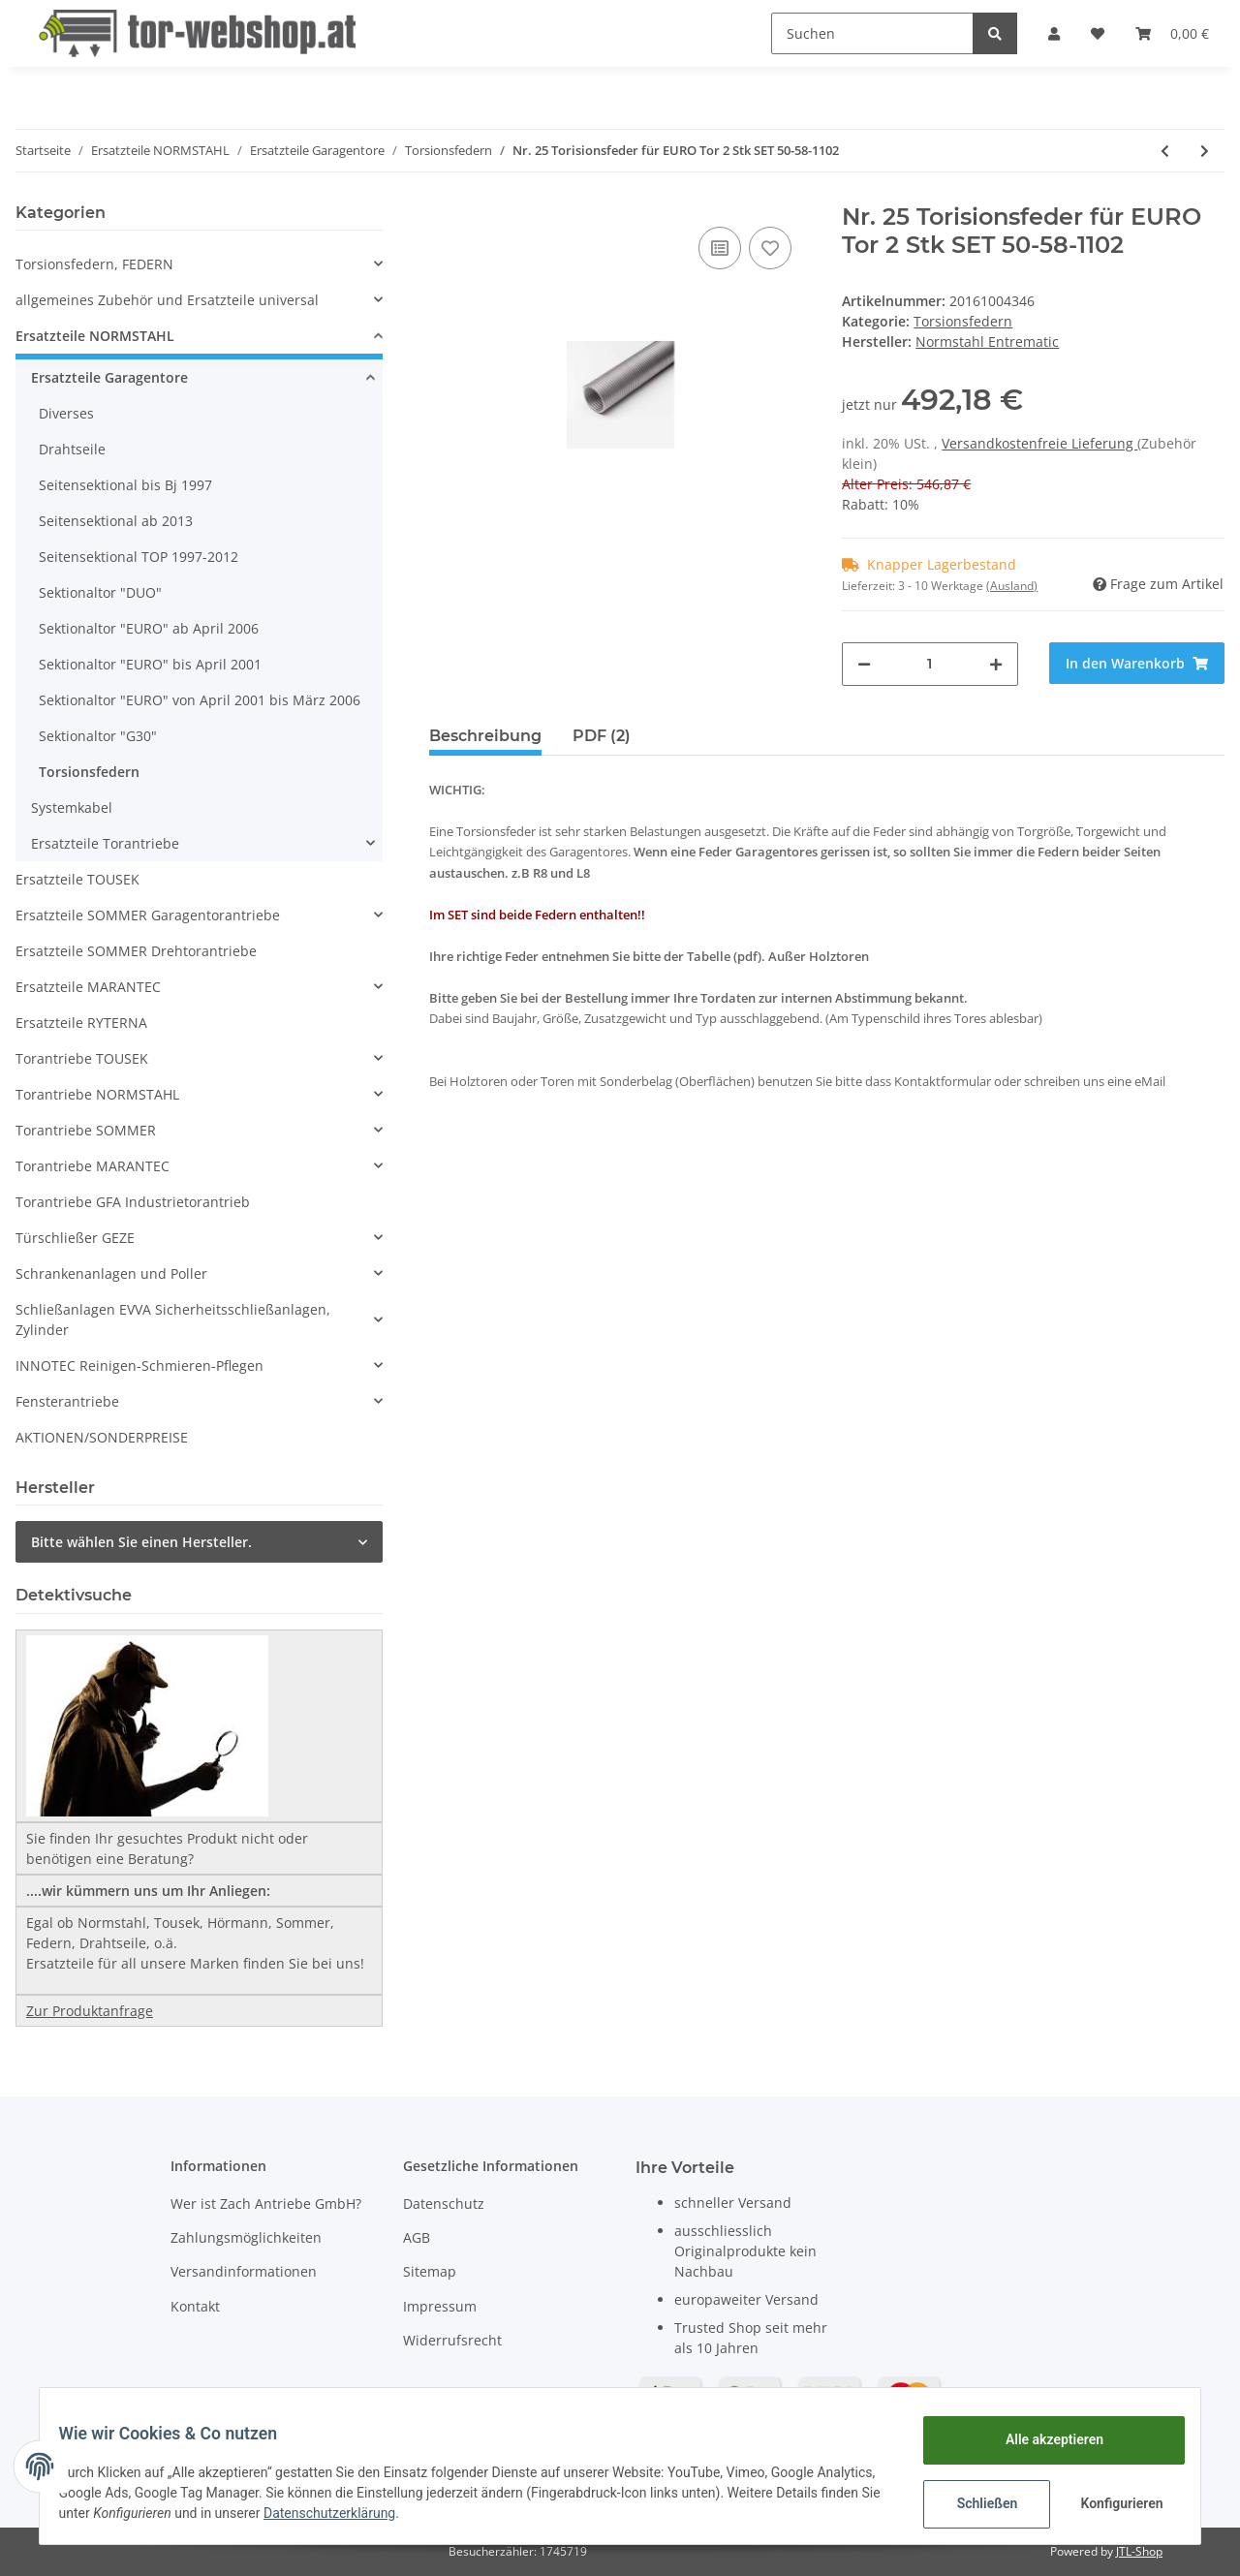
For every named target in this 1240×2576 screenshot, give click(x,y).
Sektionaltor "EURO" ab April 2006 (149, 628)
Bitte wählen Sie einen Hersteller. (141, 1542)
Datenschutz (443, 2203)
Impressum (440, 2306)
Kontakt (195, 2306)
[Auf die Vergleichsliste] (719, 248)
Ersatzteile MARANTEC (88, 987)
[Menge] (929, 664)
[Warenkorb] (1172, 33)
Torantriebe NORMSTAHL (97, 1094)
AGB (416, 2237)
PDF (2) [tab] (602, 736)
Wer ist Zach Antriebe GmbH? (265, 2203)
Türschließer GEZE (75, 1237)
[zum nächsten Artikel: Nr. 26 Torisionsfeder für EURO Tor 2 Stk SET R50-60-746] (1204, 150)
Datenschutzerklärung (448, 2513)
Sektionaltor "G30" (98, 736)
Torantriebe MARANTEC (93, 1166)
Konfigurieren (1111, 2503)
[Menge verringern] (864, 664)
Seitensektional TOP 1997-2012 (138, 556)
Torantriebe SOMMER (86, 1130)
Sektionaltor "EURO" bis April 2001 (150, 664)
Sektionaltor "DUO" (100, 592)
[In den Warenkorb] (1136, 663)
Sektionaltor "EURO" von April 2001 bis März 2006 (199, 700)
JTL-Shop (1139, 2551)
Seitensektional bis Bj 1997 (125, 485)
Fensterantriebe (67, 1401)
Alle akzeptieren (1042, 2439)
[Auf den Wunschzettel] (770, 248)
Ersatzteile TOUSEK (78, 879)
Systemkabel (71, 807)
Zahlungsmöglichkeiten (246, 2237)
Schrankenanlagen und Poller (111, 1273)
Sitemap (429, 2271)
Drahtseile (72, 449)
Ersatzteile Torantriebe (105, 843)
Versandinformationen (243, 2271)
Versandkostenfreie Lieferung (1039, 443)
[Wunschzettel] (1097, 33)
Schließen (975, 2503)
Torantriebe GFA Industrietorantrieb (133, 1202)
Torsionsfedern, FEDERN (94, 264)
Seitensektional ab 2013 (116, 521)
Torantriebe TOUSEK (82, 1058)
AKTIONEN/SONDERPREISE (102, 1437)
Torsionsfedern (963, 321)
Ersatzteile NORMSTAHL (95, 335)
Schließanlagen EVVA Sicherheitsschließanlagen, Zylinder (173, 1319)
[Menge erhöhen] (996, 664)
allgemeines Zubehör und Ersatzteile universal (167, 300)
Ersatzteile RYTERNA (81, 1022)
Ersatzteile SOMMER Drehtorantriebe (136, 951)
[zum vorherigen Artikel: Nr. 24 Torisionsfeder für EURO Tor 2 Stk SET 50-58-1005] (1165, 150)
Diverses (66, 413)
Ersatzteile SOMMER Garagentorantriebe (148, 915)
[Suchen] (872, 33)
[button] (1054, 33)
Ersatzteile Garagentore (109, 377)
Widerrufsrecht (452, 2340)
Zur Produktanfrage (89, 2011)
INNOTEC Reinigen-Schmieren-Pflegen (140, 1365)
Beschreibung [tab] (485, 736)
